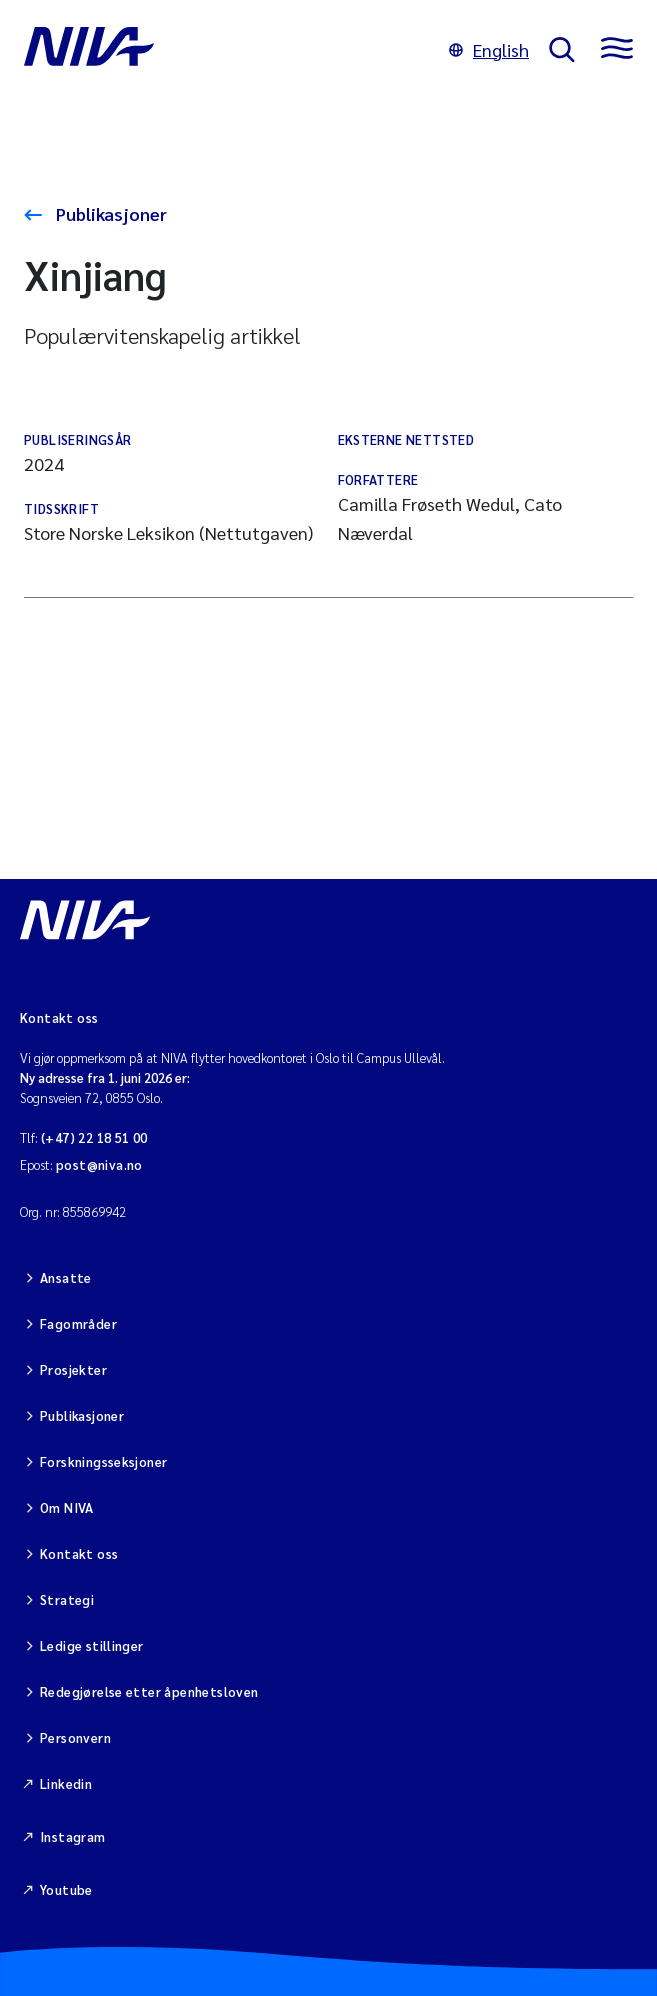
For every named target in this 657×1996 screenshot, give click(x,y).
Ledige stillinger (92, 1645)
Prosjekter (73, 1369)
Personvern (75, 1737)
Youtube (66, 1889)
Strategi (67, 1599)
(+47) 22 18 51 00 (94, 1137)
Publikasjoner (109, 213)
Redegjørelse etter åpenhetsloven (149, 1691)
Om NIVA (67, 1507)
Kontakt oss (79, 1553)
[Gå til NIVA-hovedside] (226, 50)
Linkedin (66, 1783)
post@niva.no (99, 1164)
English (489, 49)
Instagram (73, 1836)
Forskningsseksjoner (103, 1461)
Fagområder (78, 1323)
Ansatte (66, 1277)
